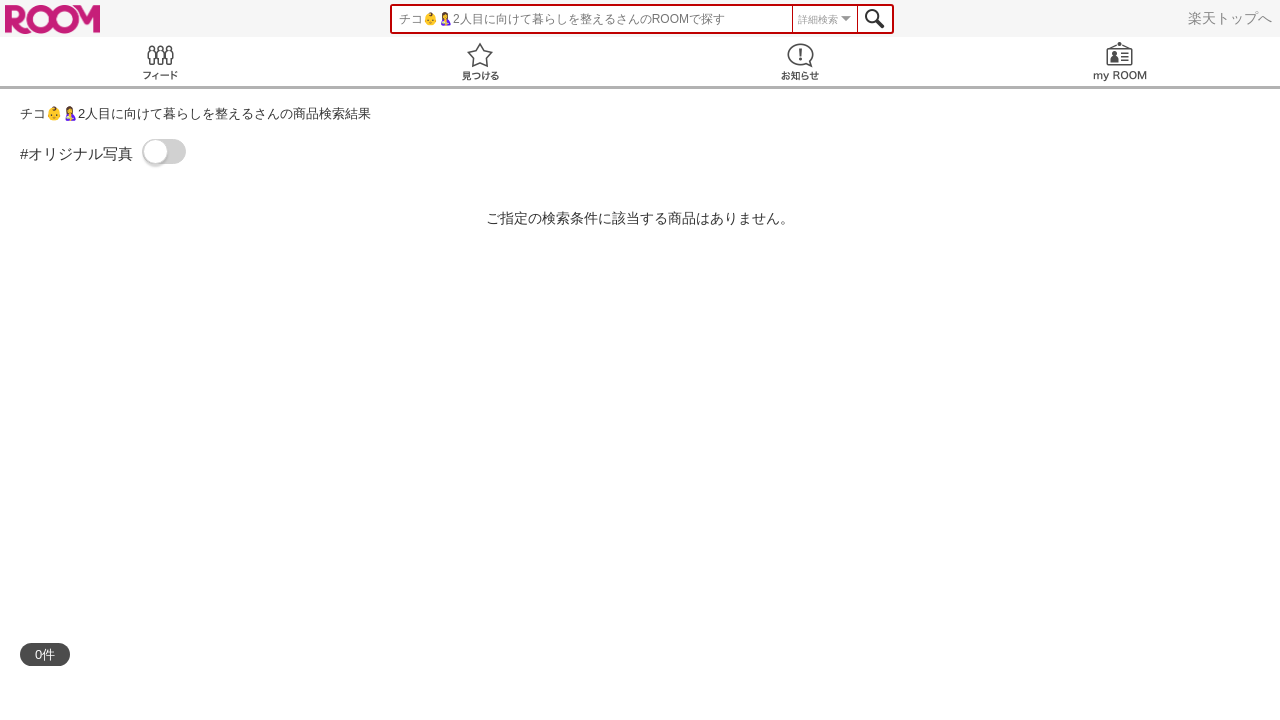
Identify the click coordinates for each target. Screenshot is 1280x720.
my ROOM (1120, 61)
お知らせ (800, 61)
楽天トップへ (1230, 18)
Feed (160, 61)
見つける (480, 61)
